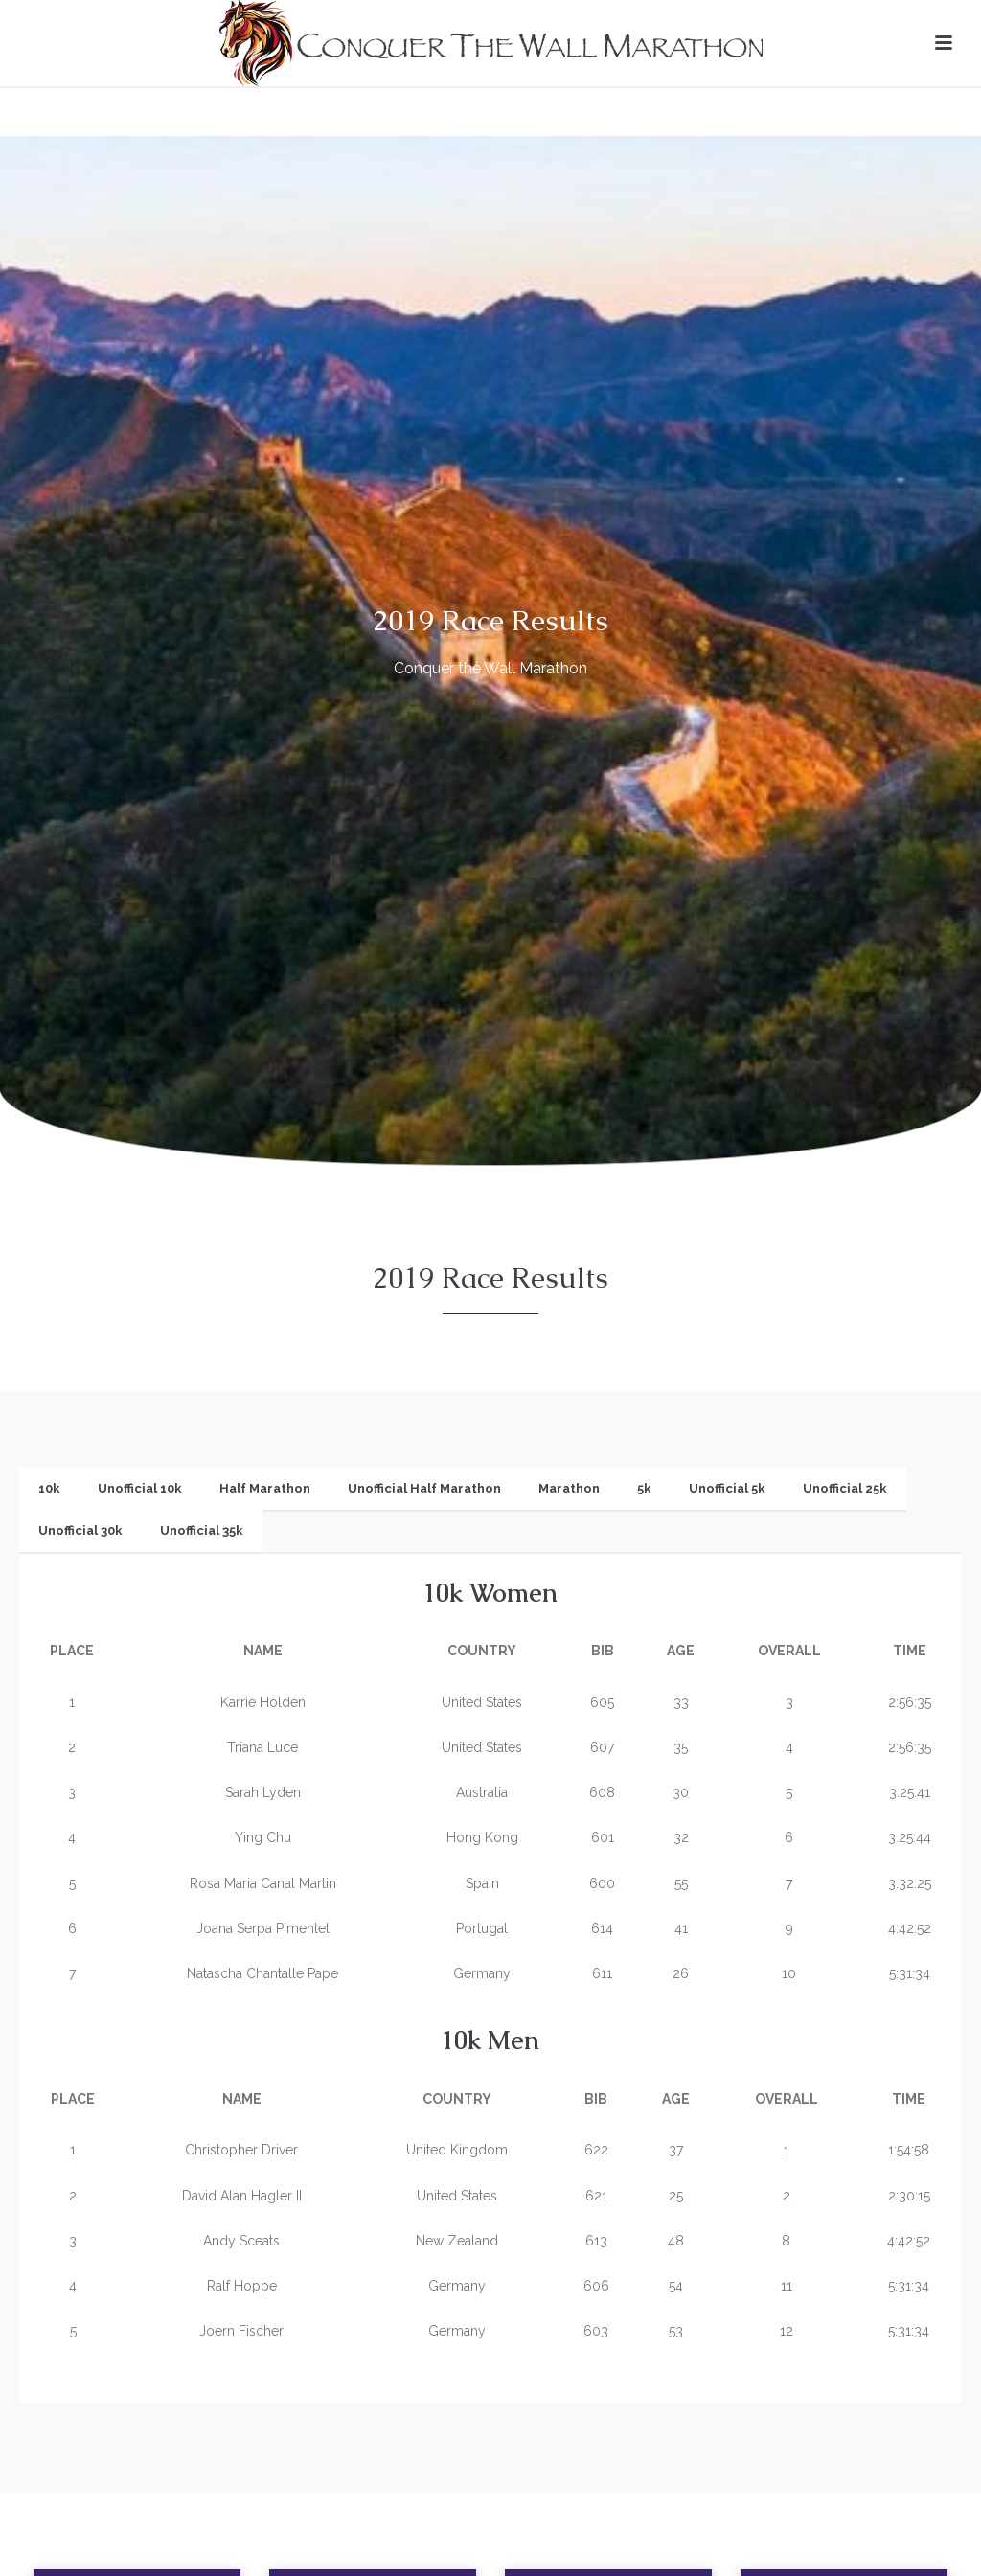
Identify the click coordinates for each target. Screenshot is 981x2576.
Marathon (569, 1488)
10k (49, 1488)
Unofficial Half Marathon (424, 1488)
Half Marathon (264, 1488)
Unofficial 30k (80, 1530)
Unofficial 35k (201, 1530)
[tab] (49, 1489)
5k (644, 1488)
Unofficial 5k (727, 1488)
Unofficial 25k (845, 1488)
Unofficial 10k (140, 1488)
